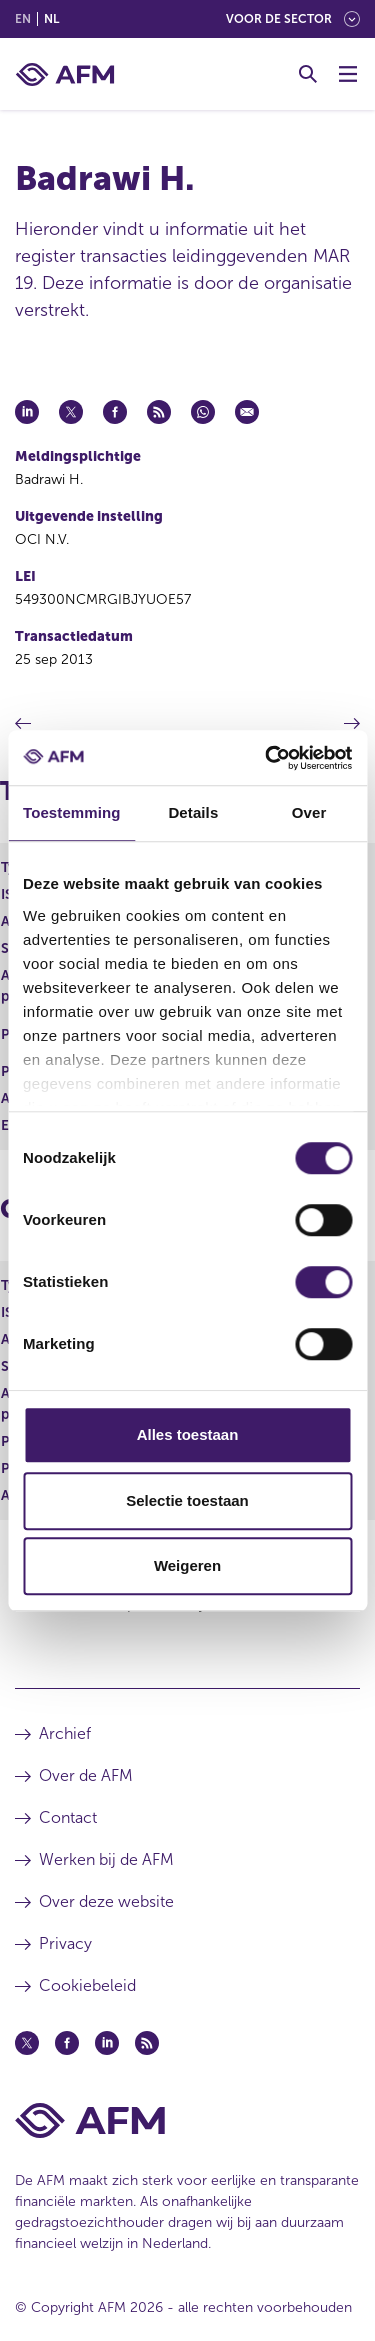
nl (51, 19)
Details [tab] (193, 812)
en (23, 19)
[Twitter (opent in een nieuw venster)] (27, 2043)
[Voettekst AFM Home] (187, 2120)
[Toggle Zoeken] (308, 74)
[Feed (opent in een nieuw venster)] (147, 2043)
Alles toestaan (188, 1434)
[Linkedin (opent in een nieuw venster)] (107, 2043)
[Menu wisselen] (348, 74)
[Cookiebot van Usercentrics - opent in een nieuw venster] (267, 758)
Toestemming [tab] (72, 812)
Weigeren (187, 1565)
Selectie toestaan (187, 1500)
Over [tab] (309, 812)
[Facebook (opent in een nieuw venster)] (67, 2043)
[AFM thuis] (65, 74)
